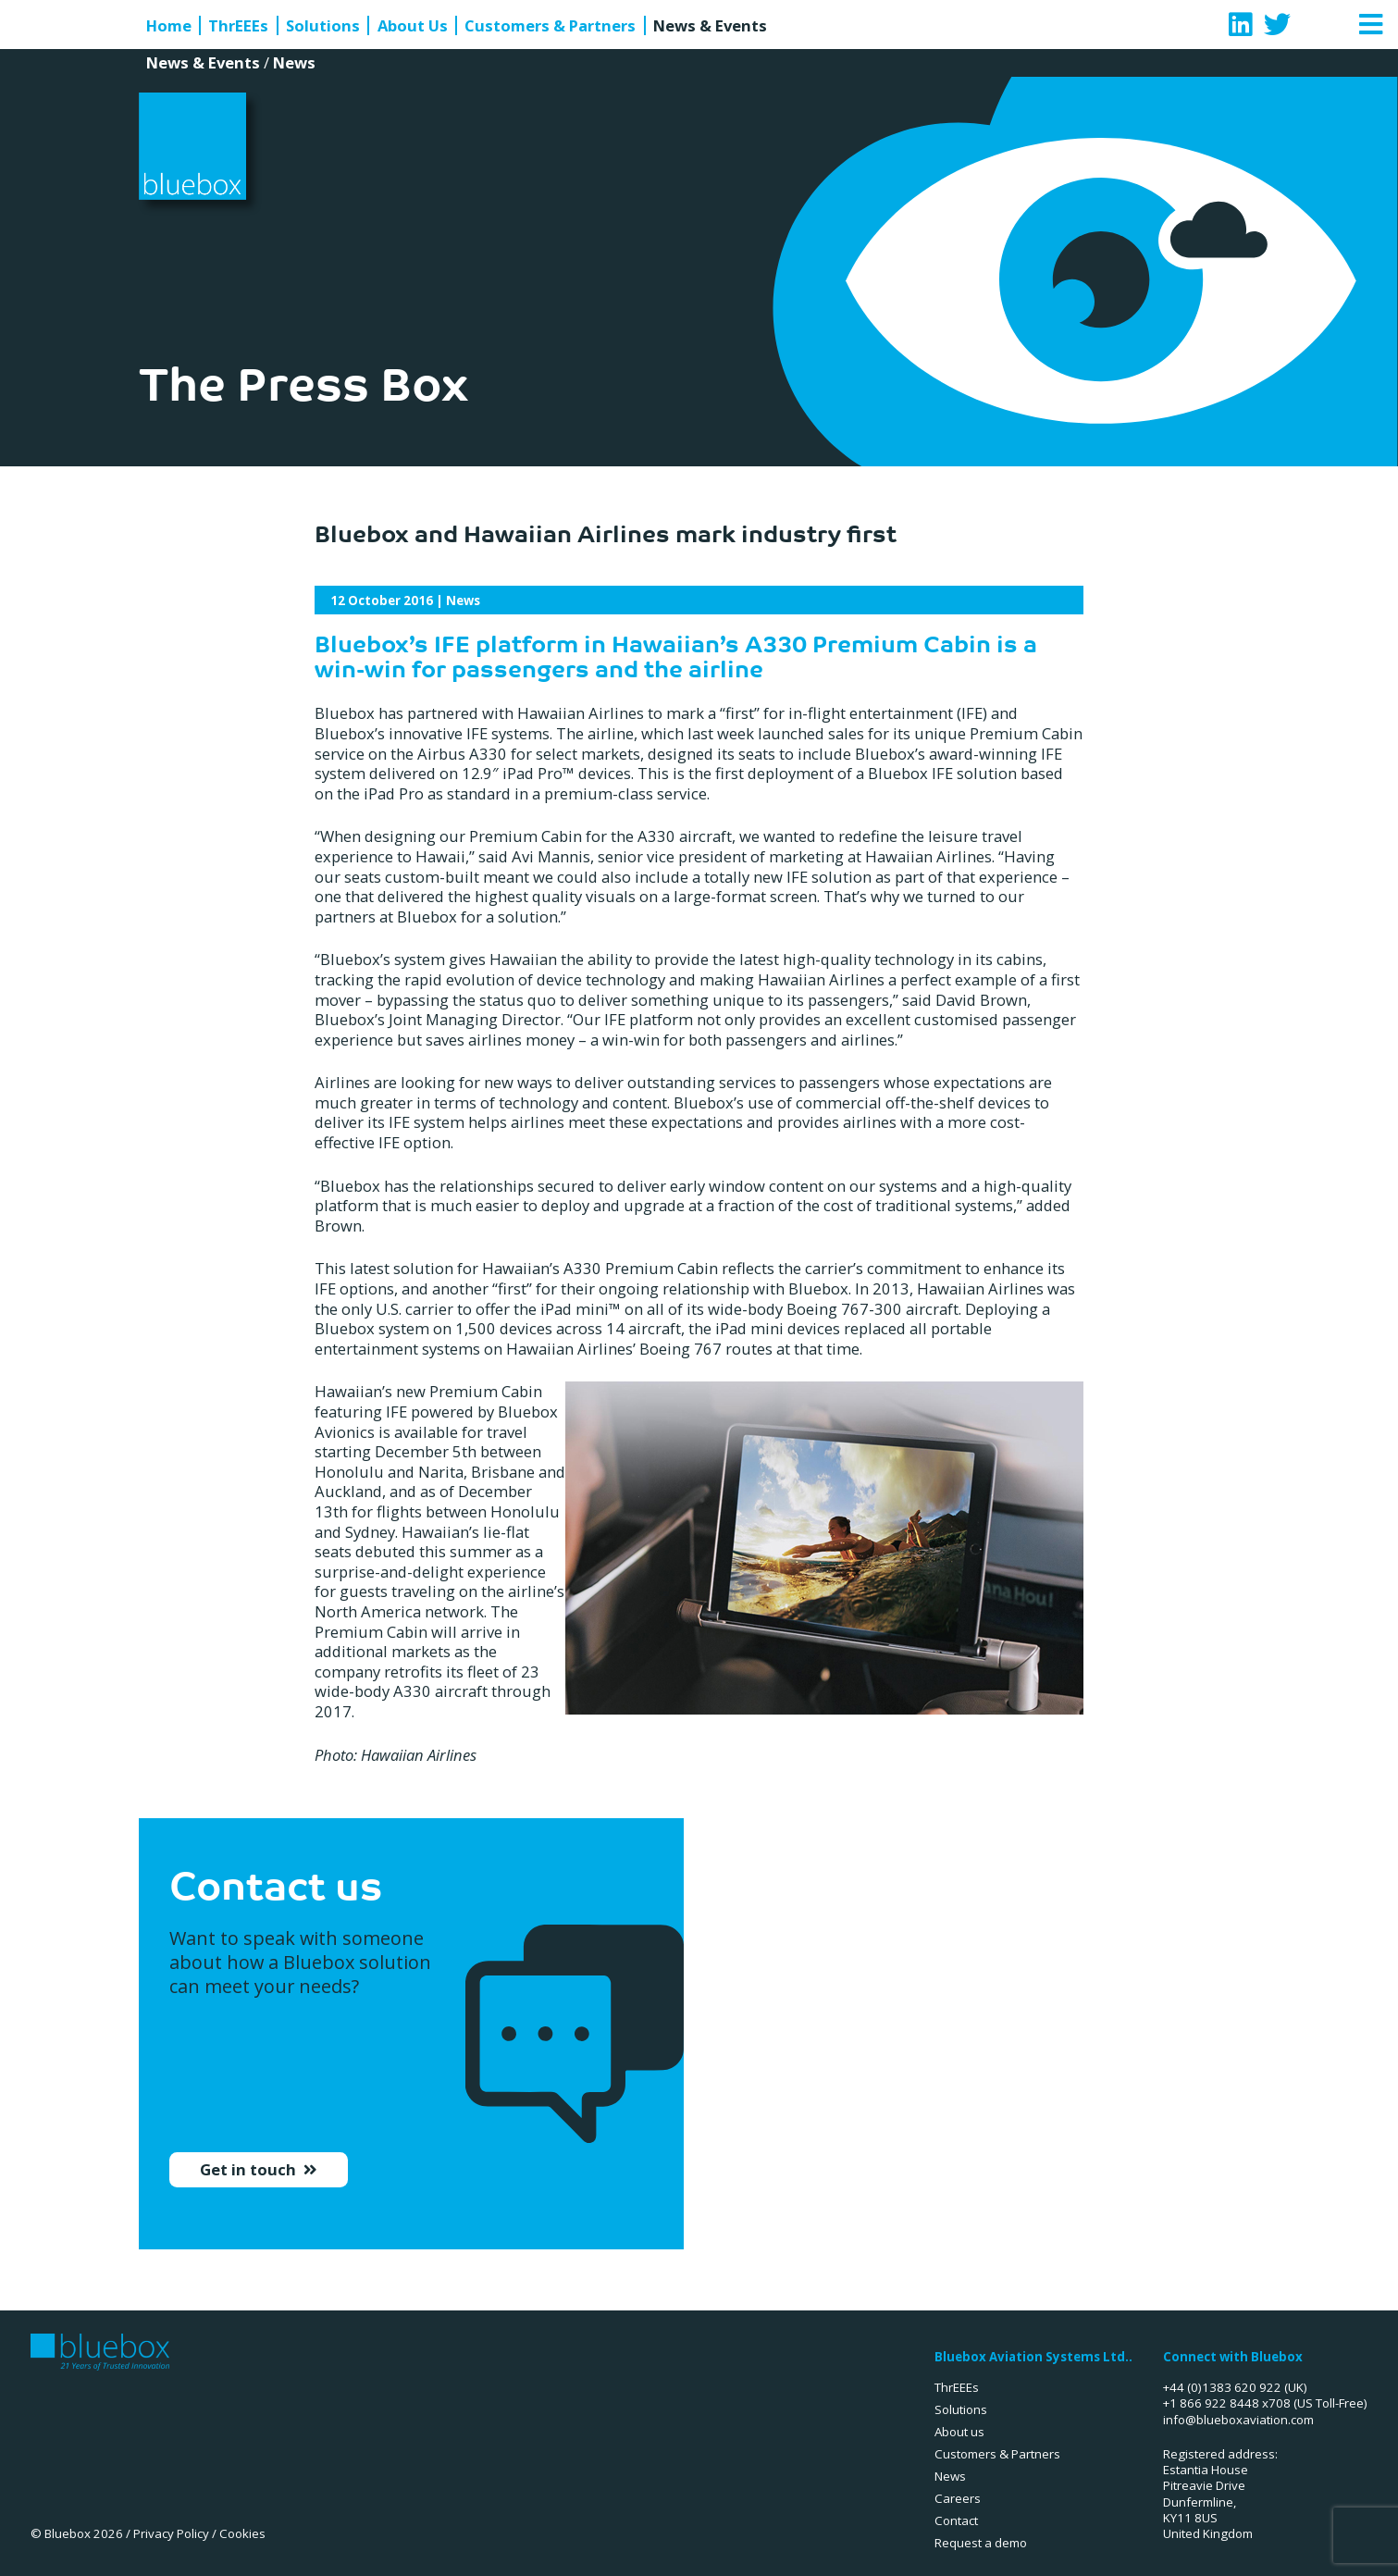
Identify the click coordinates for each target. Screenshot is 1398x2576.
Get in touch (250, 2181)
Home (169, 26)
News (294, 62)
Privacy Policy (171, 2533)
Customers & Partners (550, 26)
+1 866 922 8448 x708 (1227, 2403)
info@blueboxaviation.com (1238, 2419)
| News (405, 600)
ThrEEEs (238, 26)
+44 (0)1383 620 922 (1222, 2387)
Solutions (323, 26)
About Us (412, 26)
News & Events (710, 26)
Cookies (242, 2533)
